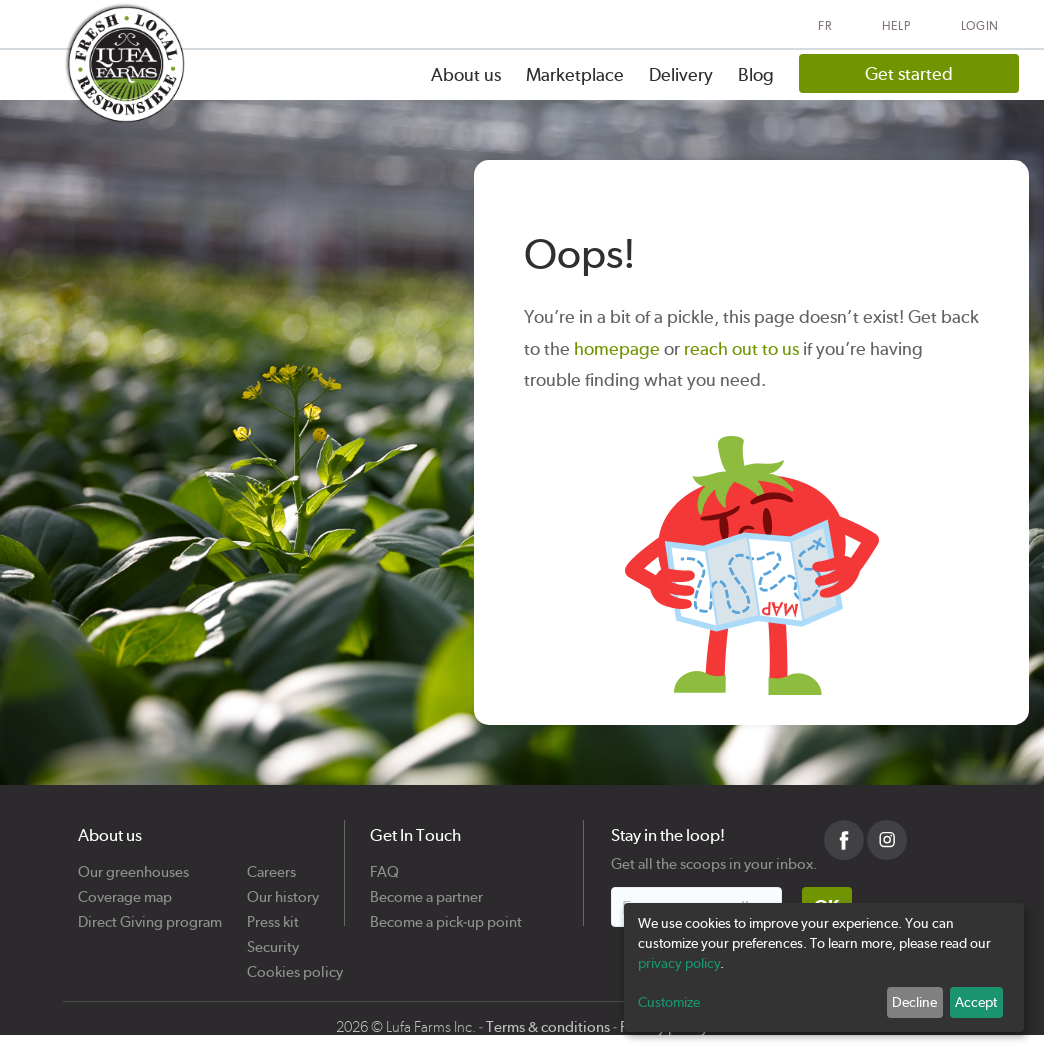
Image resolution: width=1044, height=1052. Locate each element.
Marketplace (575, 74)
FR (824, 26)
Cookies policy (295, 964)
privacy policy (679, 963)
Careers (271, 864)
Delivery (681, 74)
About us (466, 74)
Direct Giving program (150, 914)
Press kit (273, 914)
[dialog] (824, 967)
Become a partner (426, 889)
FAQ (384, 864)
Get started (909, 73)
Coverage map (125, 889)
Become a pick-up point (446, 914)
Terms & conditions (548, 1027)
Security (273, 939)
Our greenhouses (133, 864)
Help (896, 26)
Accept (976, 1002)
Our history (283, 889)
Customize (669, 1002)
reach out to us (741, 348)
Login (980, 26)
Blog (756, 74)
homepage (617, 348)
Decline (914, 1002)
